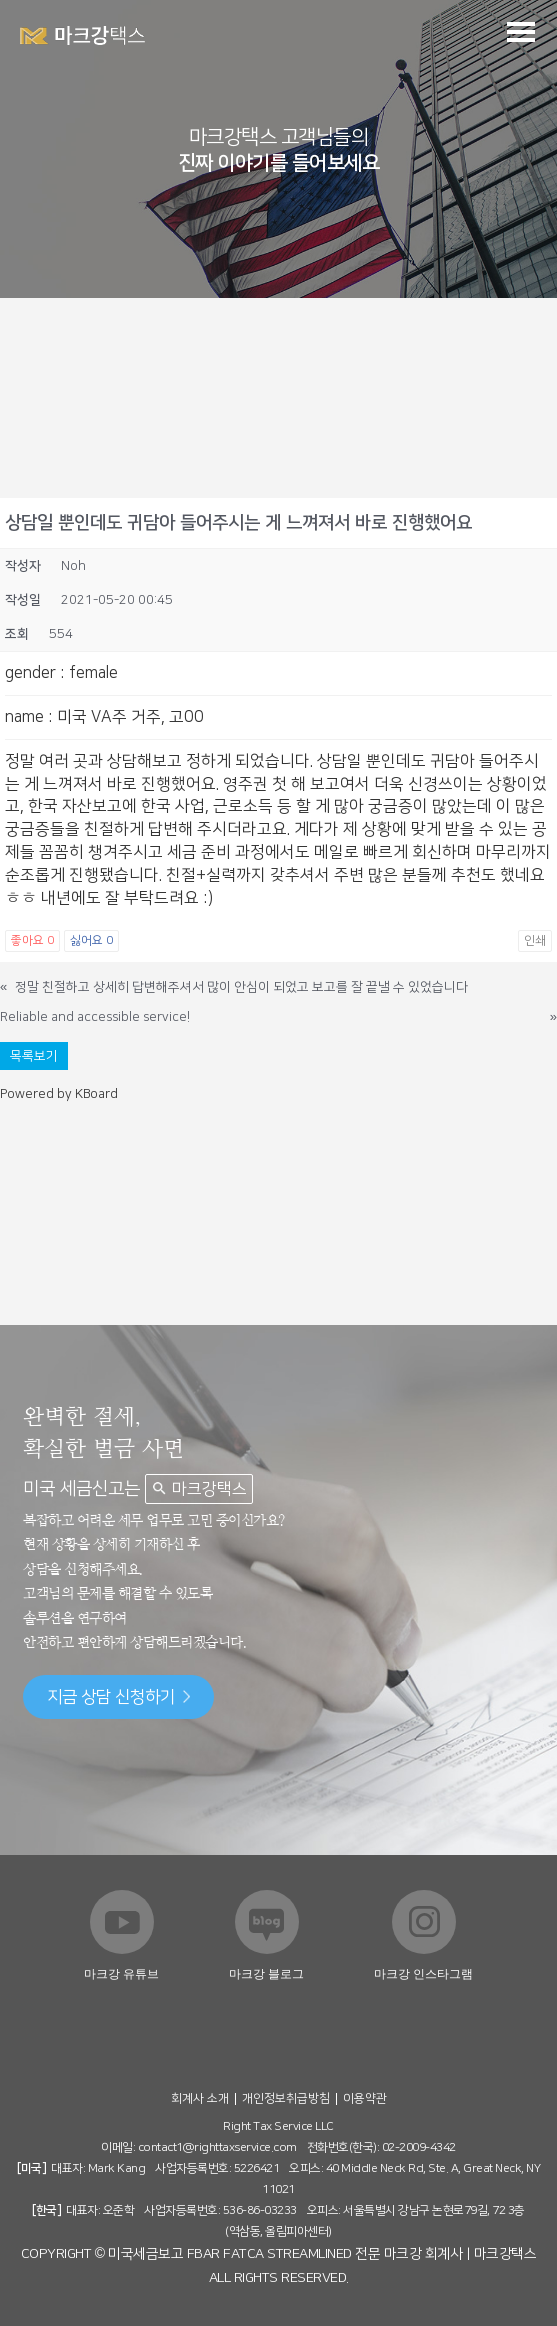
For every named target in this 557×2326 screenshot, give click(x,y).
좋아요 (32, 940)
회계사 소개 (200, 2098)
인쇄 (535, 940)
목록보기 (34, 1056)
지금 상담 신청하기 (118, 1697)
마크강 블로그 (266, 1974)
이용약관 (365, 2098)
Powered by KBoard (59, 1094)
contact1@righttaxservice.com (217, 2147)
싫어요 (91, 940)
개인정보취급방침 (286, 2098)
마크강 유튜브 (121, 1974)
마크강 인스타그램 (423, 1974)
